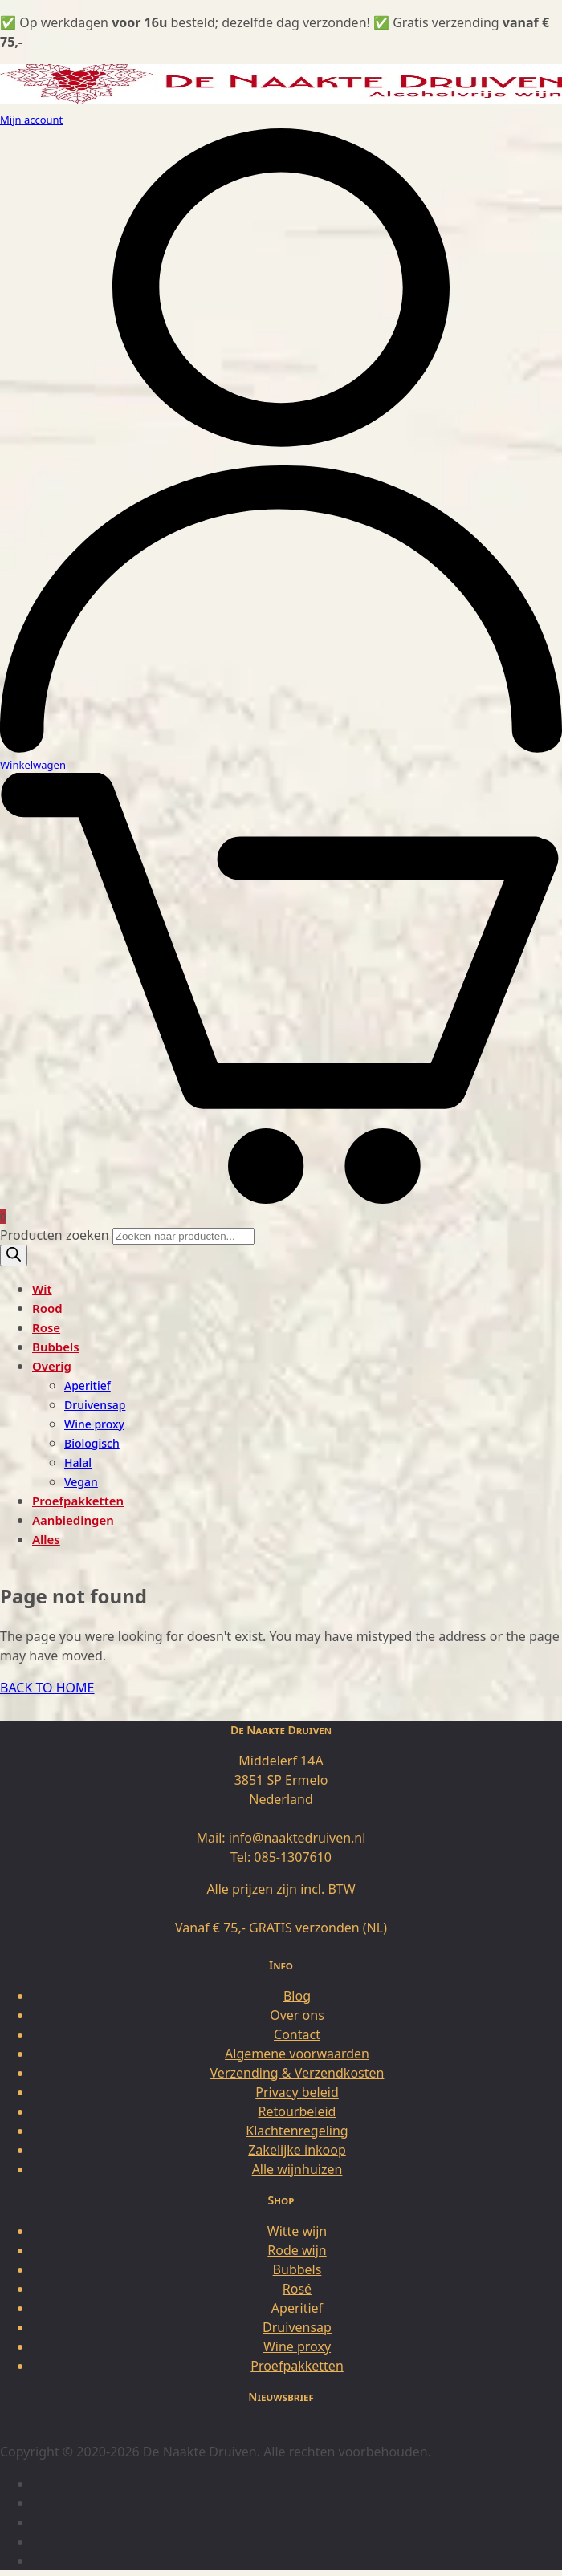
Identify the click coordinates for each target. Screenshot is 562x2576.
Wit (42, 1289)
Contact (297, 2034)
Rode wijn (296, 2250)
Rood (47, 1308)
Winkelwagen (33, 765)
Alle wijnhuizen (297, 2169)
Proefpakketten (78, 1501)
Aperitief (87, 1385)
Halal (78, 1462)
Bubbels (55, 1347)
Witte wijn (297, 2231)
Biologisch (92, 1443)
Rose (46, 1327)
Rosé (297, 2289)
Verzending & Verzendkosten (297, 2073)
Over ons (297, 2015)
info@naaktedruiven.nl (297, 1838)
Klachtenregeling (297, 2130)
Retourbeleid (297, 2111)
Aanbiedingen (73, 1520)
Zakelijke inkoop (297, 2150)
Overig (51, 1366)
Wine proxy (94, 1424)
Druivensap (94, 1404)
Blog (297, 1996)
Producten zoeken (56, 1235)
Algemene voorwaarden (297, 2053)
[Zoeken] (13, 1255)
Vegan (81, 1481)
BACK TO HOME (47, 1687)
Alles (46, 1539)
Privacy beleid (297, 2092)
